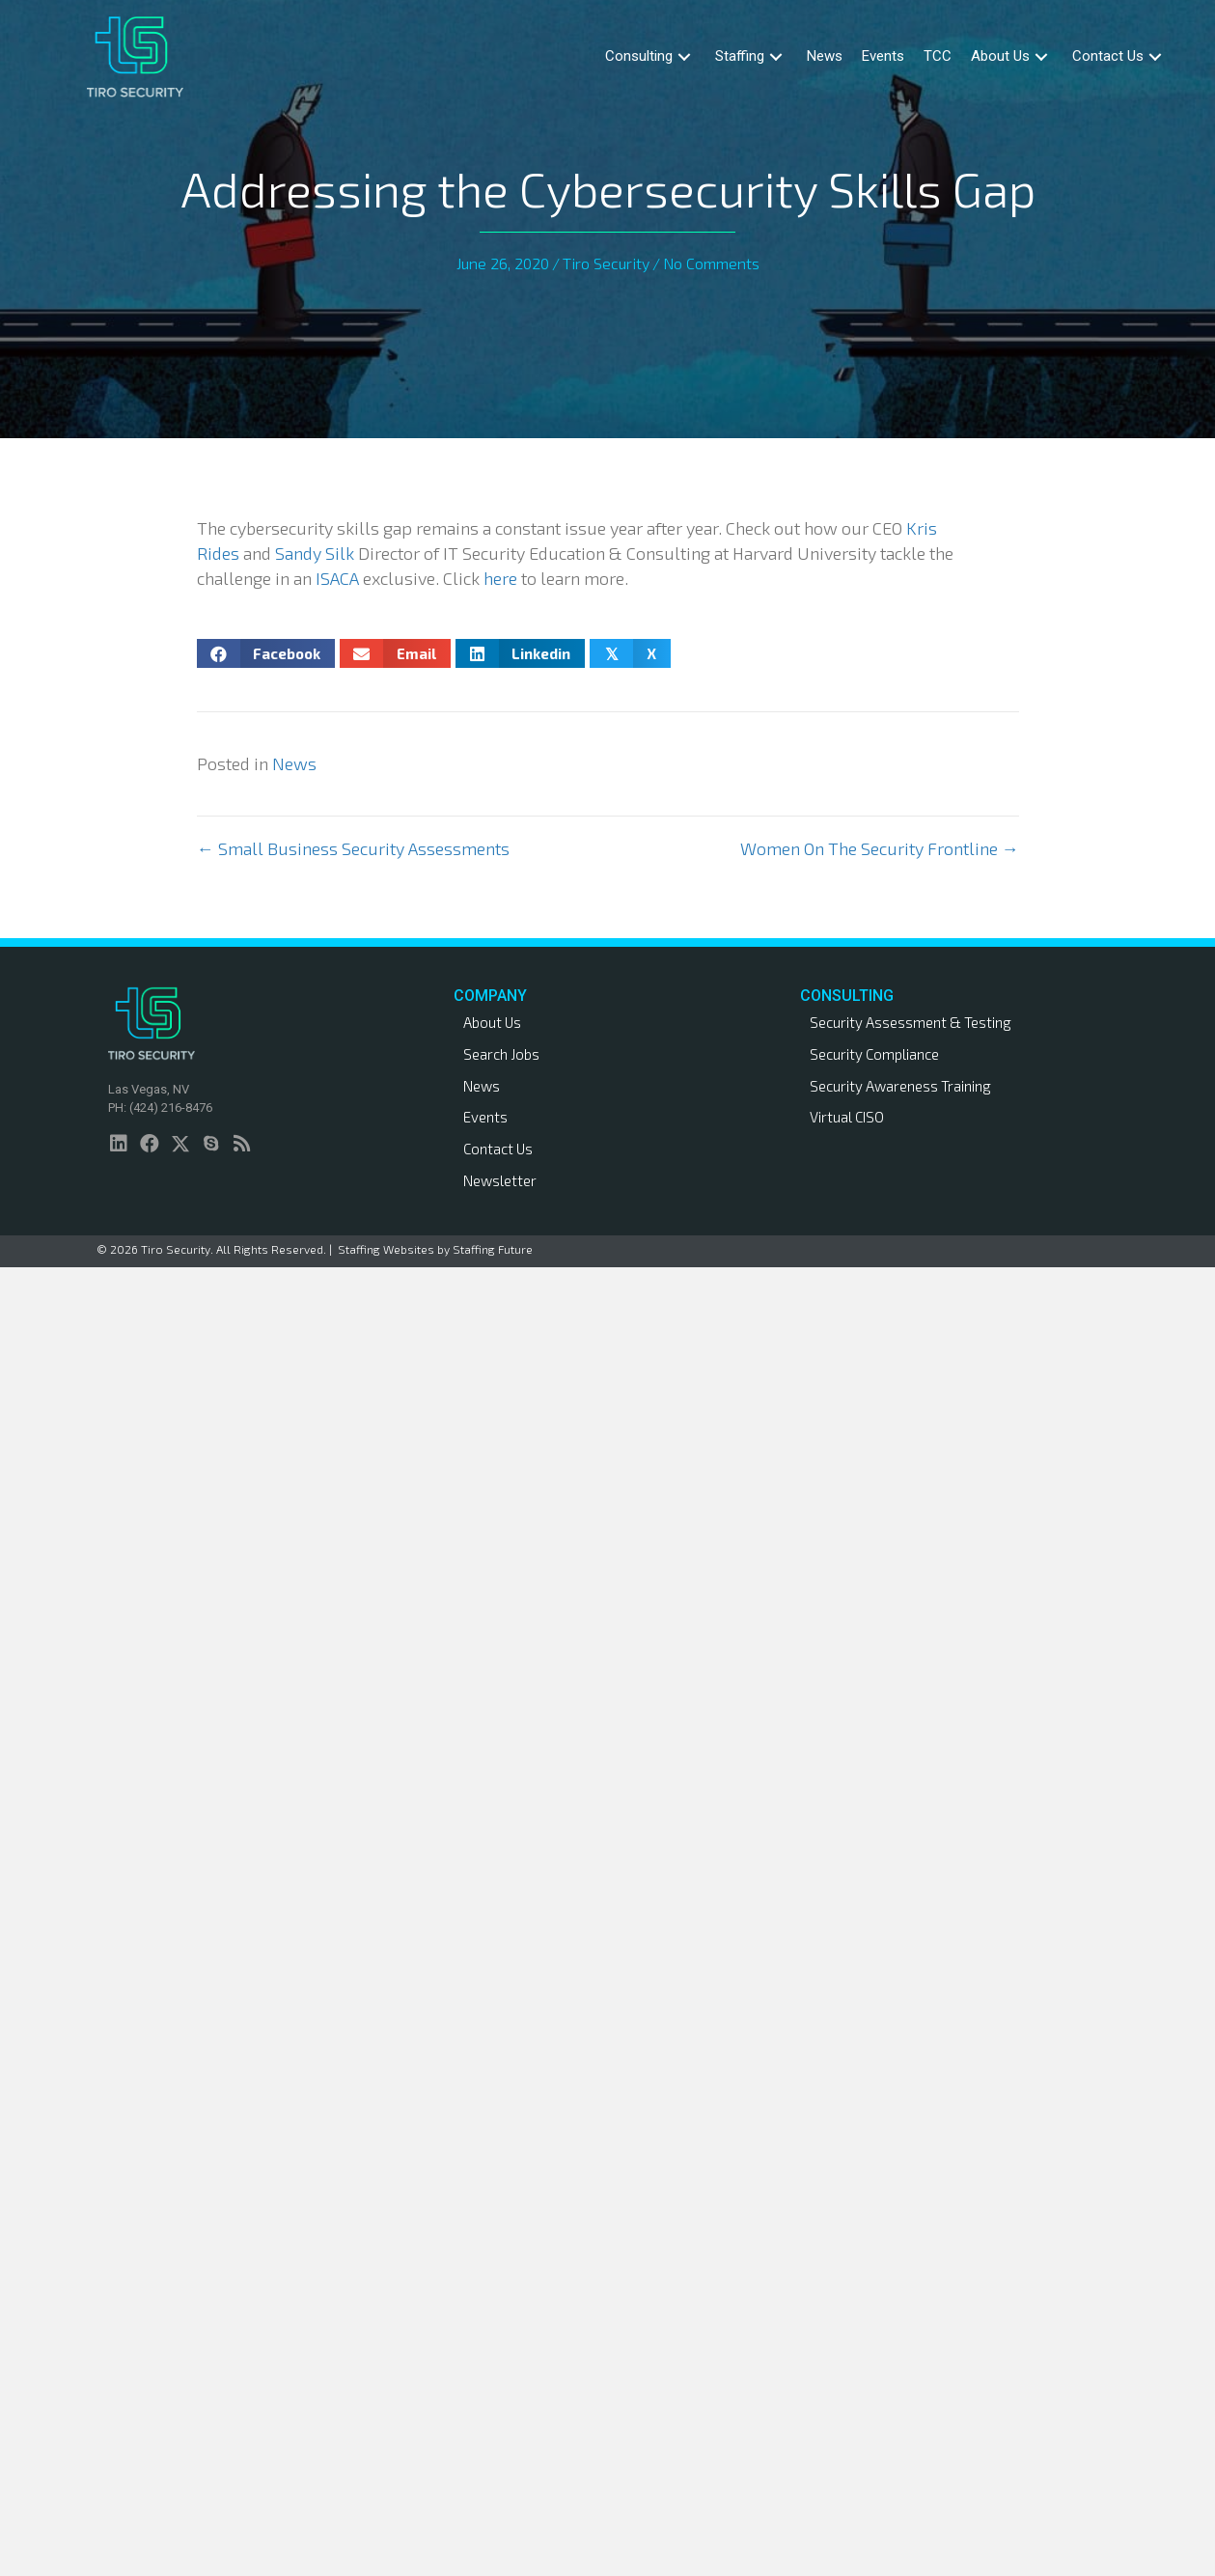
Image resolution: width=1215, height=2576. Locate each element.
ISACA (337, 578)
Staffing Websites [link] (386, 1249)
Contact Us (498, 1148)
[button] (684, 56)
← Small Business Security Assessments (353, 848)
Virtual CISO (847, 1116)
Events (485, 1116)
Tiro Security (606, 263)
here (500, 578)
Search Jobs (501, 1054)
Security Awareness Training (900, 1085)
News (294, 763)
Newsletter (500, 1180)
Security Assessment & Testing (910, 1022)
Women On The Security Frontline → (879, 848)
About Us (492, 1022)
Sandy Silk (314, 553)
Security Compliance (874, 1054)
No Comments (711, 263)
